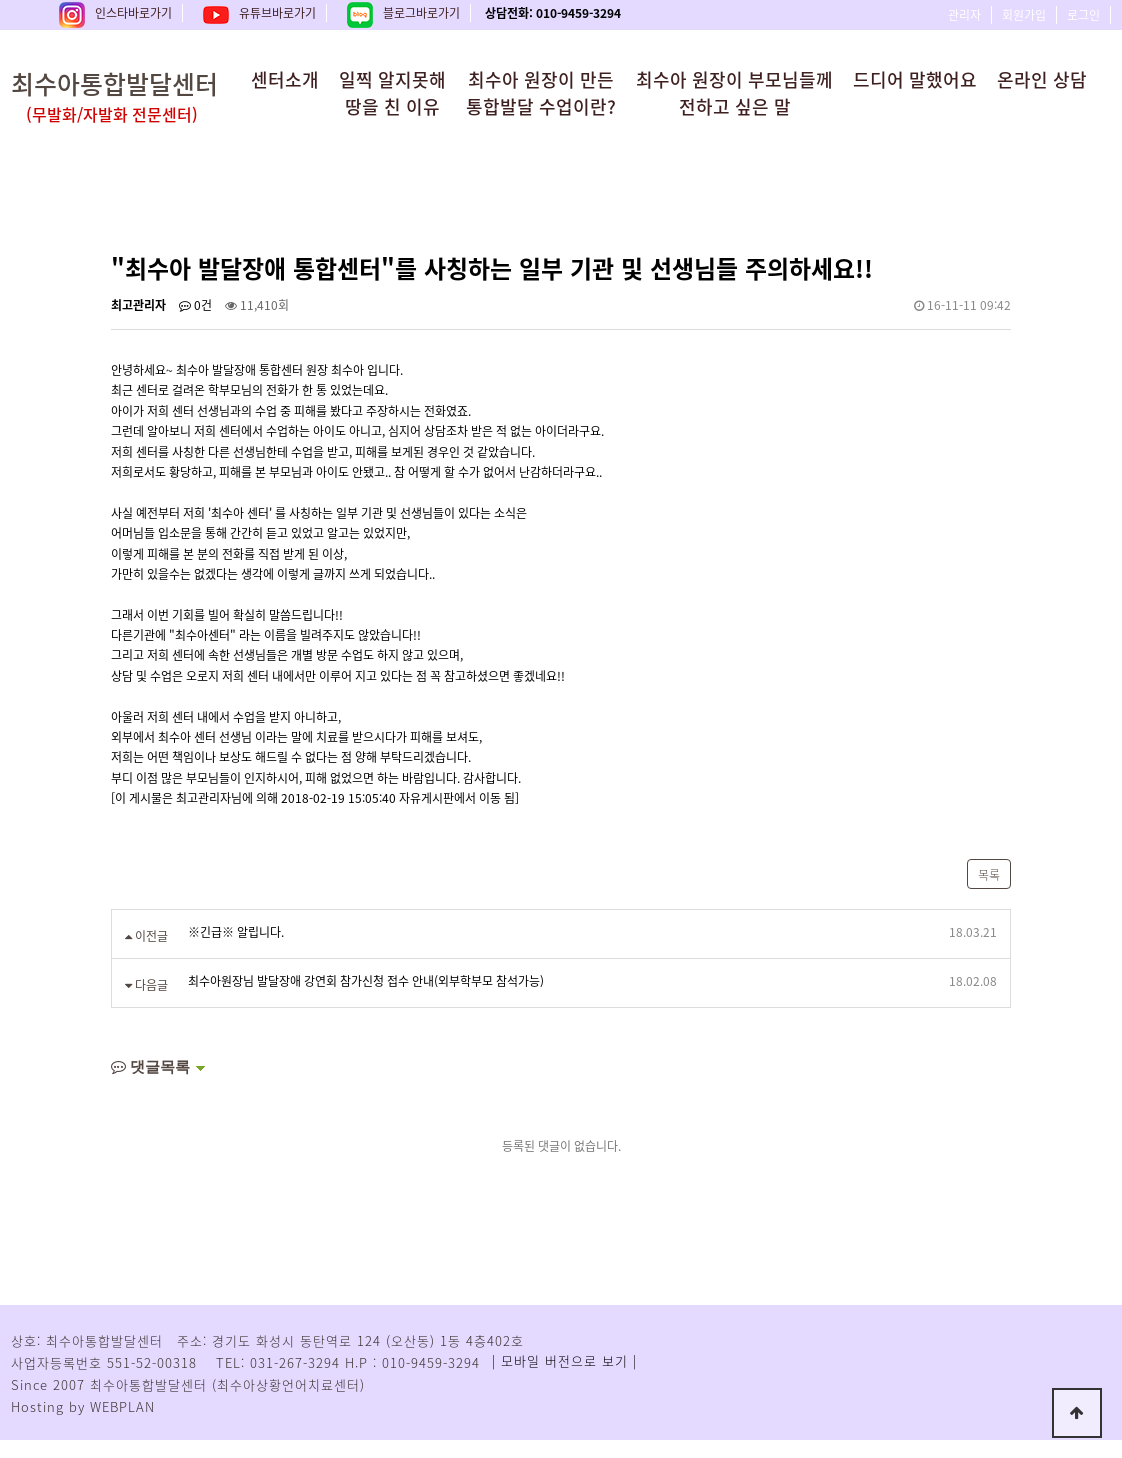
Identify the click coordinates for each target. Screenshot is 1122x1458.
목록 (989, 875)
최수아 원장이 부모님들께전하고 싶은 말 (734, 93)
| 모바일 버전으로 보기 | (564, 1360)
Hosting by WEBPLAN (83, 1406)
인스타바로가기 (115, 13)
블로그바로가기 (403, 13)
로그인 (1083, 15)
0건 (195, 305)
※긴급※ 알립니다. (236, 932)
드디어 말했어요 (915, 79)
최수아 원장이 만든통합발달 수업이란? (541, 93)
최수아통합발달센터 (146, 95)
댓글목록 (150, 1066)
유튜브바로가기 (259, 13)
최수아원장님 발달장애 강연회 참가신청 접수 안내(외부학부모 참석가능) (366, 981)
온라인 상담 (1042, 79)
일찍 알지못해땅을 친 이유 (392, 93)
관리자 (964, 15)
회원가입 (1024, 15)
